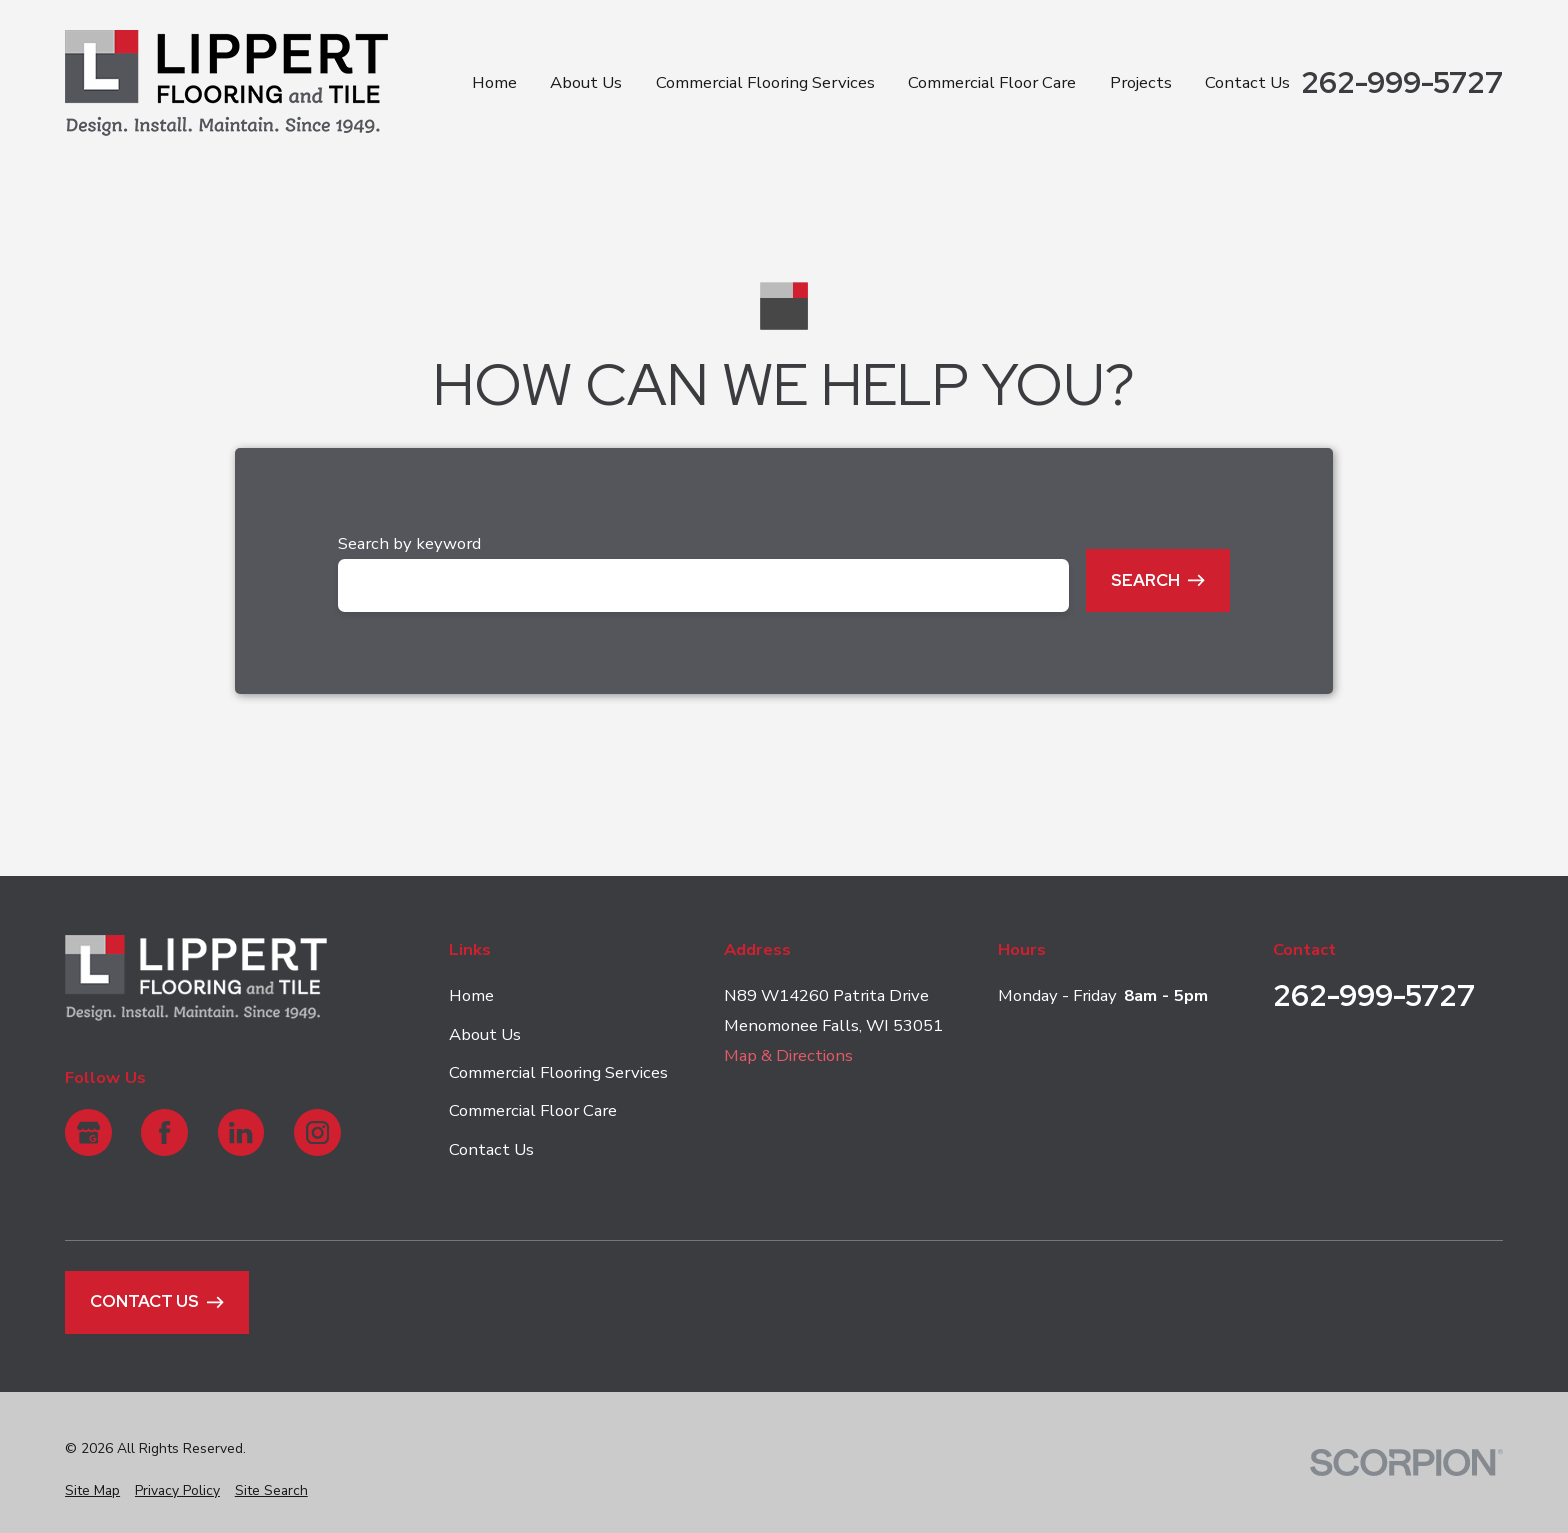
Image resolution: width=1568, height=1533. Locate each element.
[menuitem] (92, 1490)
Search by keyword (409, 543)
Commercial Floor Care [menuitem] (992, 82)
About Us (485, 1033)
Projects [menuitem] (1141, 82)
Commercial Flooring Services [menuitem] (765, 82)
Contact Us (491, 1149)
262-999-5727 (1402, 83)
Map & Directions (788, 1055)
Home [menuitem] (494, 82)
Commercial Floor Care (533, 1110)
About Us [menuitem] (586, 82)
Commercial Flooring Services (558, 1072)
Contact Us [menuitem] (1247, 82)
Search (1158, 580)
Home (471, 995)
